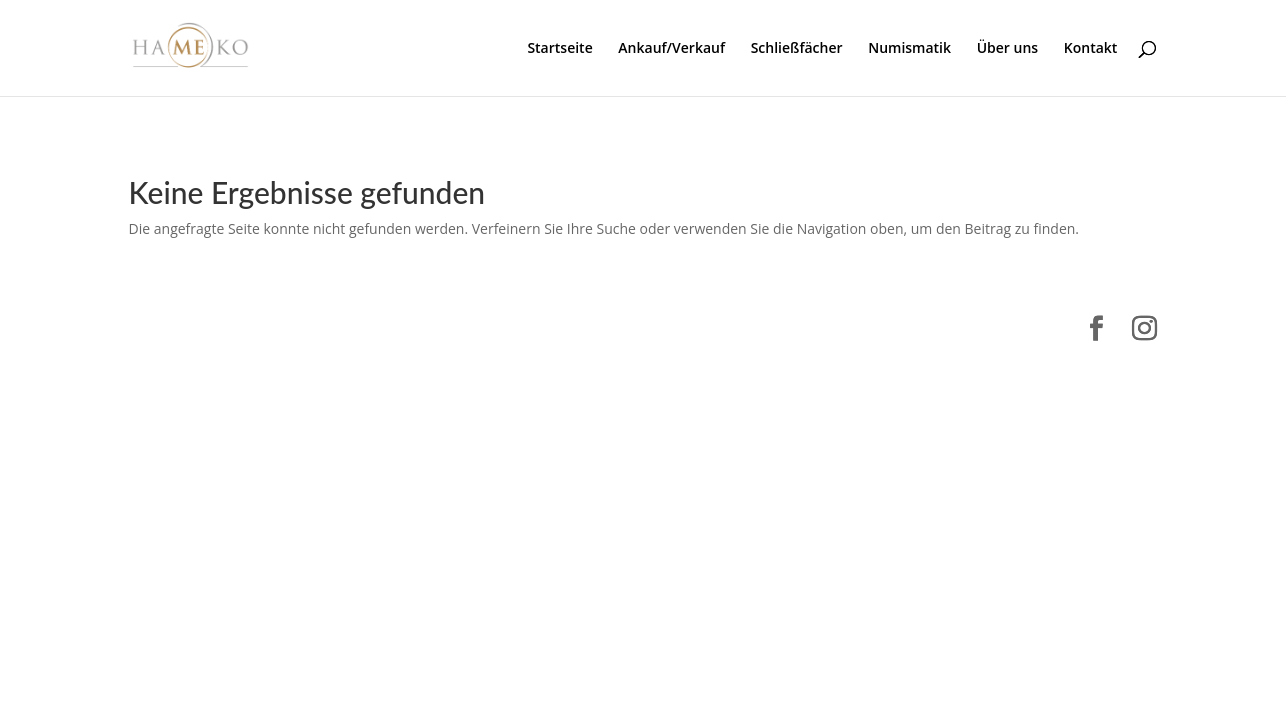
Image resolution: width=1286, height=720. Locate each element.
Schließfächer (797, 49)
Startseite (559, 49)
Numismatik (909, 49)
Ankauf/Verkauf (671, 49)
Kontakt (1091, 49)
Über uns (1007, 49)
